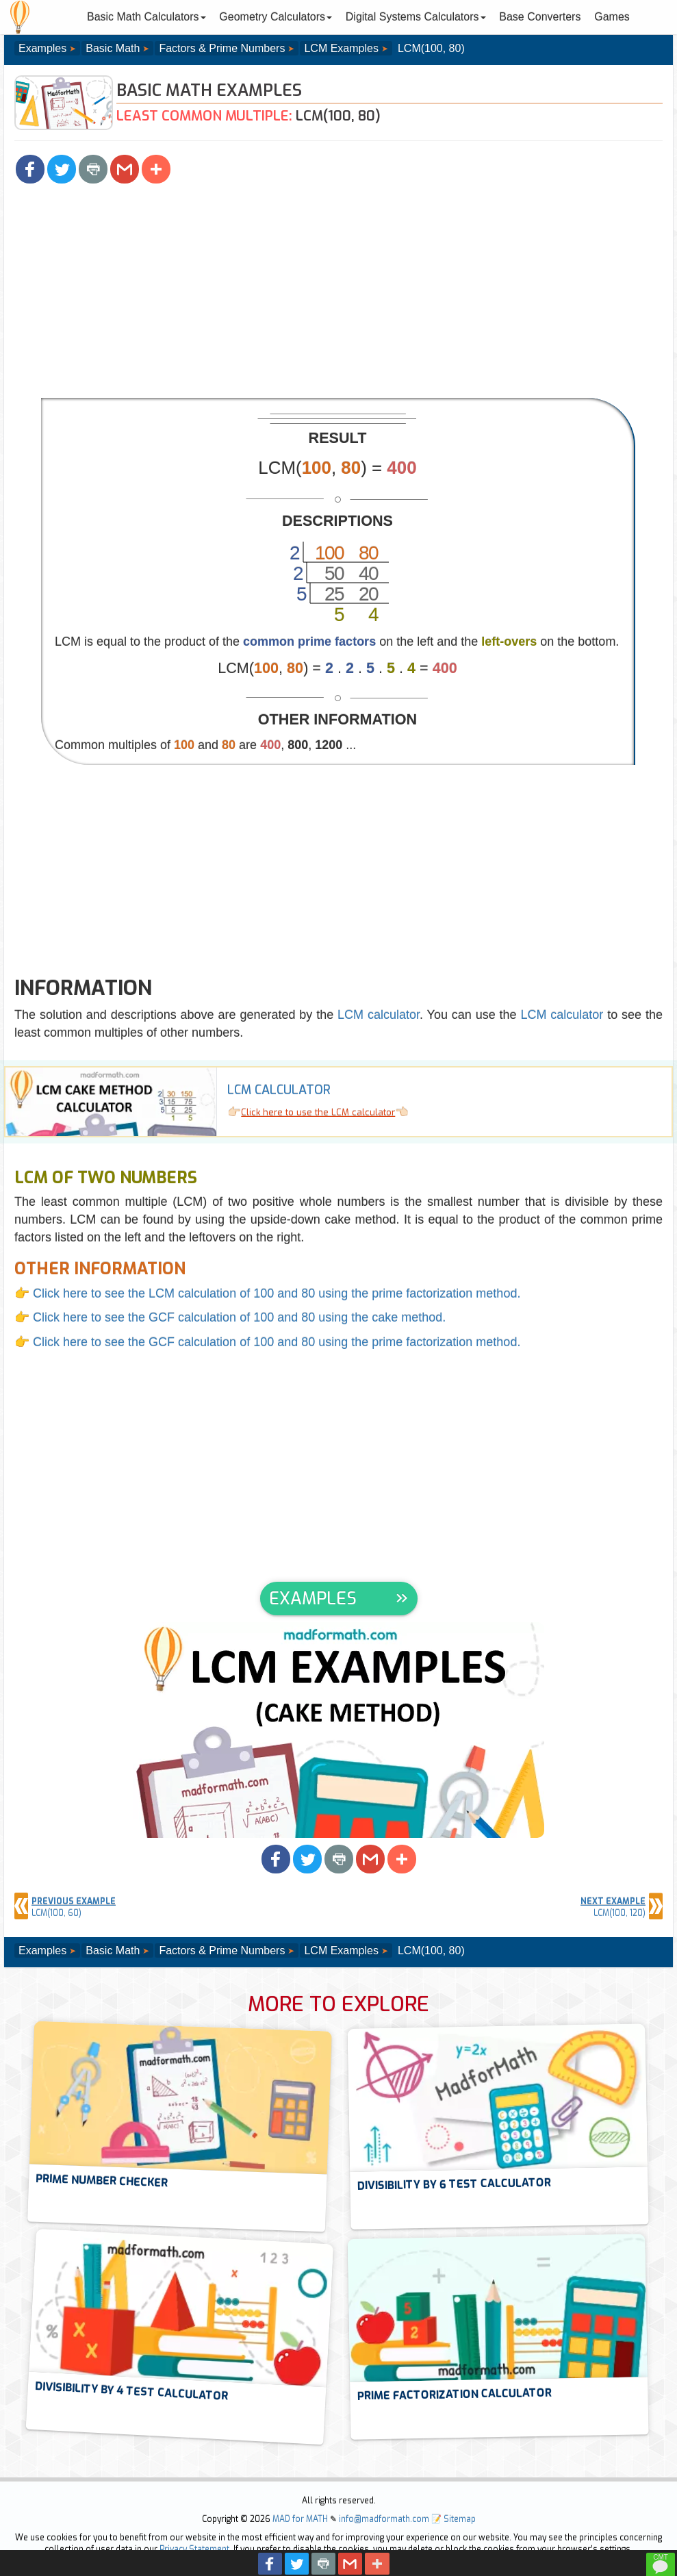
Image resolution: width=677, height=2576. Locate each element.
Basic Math (113, 48)
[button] (30, 169)
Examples (42, 48)
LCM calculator (378, 1015)
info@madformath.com (384, 2519)
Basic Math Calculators (146, 17)
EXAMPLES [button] (313, 1598)
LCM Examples (341, 48)
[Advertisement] (338, 295)
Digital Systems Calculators (416, 17)
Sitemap (460, 2519)
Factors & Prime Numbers (222, 48)
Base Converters (539, 17)
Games (612, 17)
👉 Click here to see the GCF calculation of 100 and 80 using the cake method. (230, 1317)
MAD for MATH (300, 2519)
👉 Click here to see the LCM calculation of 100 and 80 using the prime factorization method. (267, 1293)
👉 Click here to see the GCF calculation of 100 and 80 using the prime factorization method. (267, 1342)
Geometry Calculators (275, 17)
